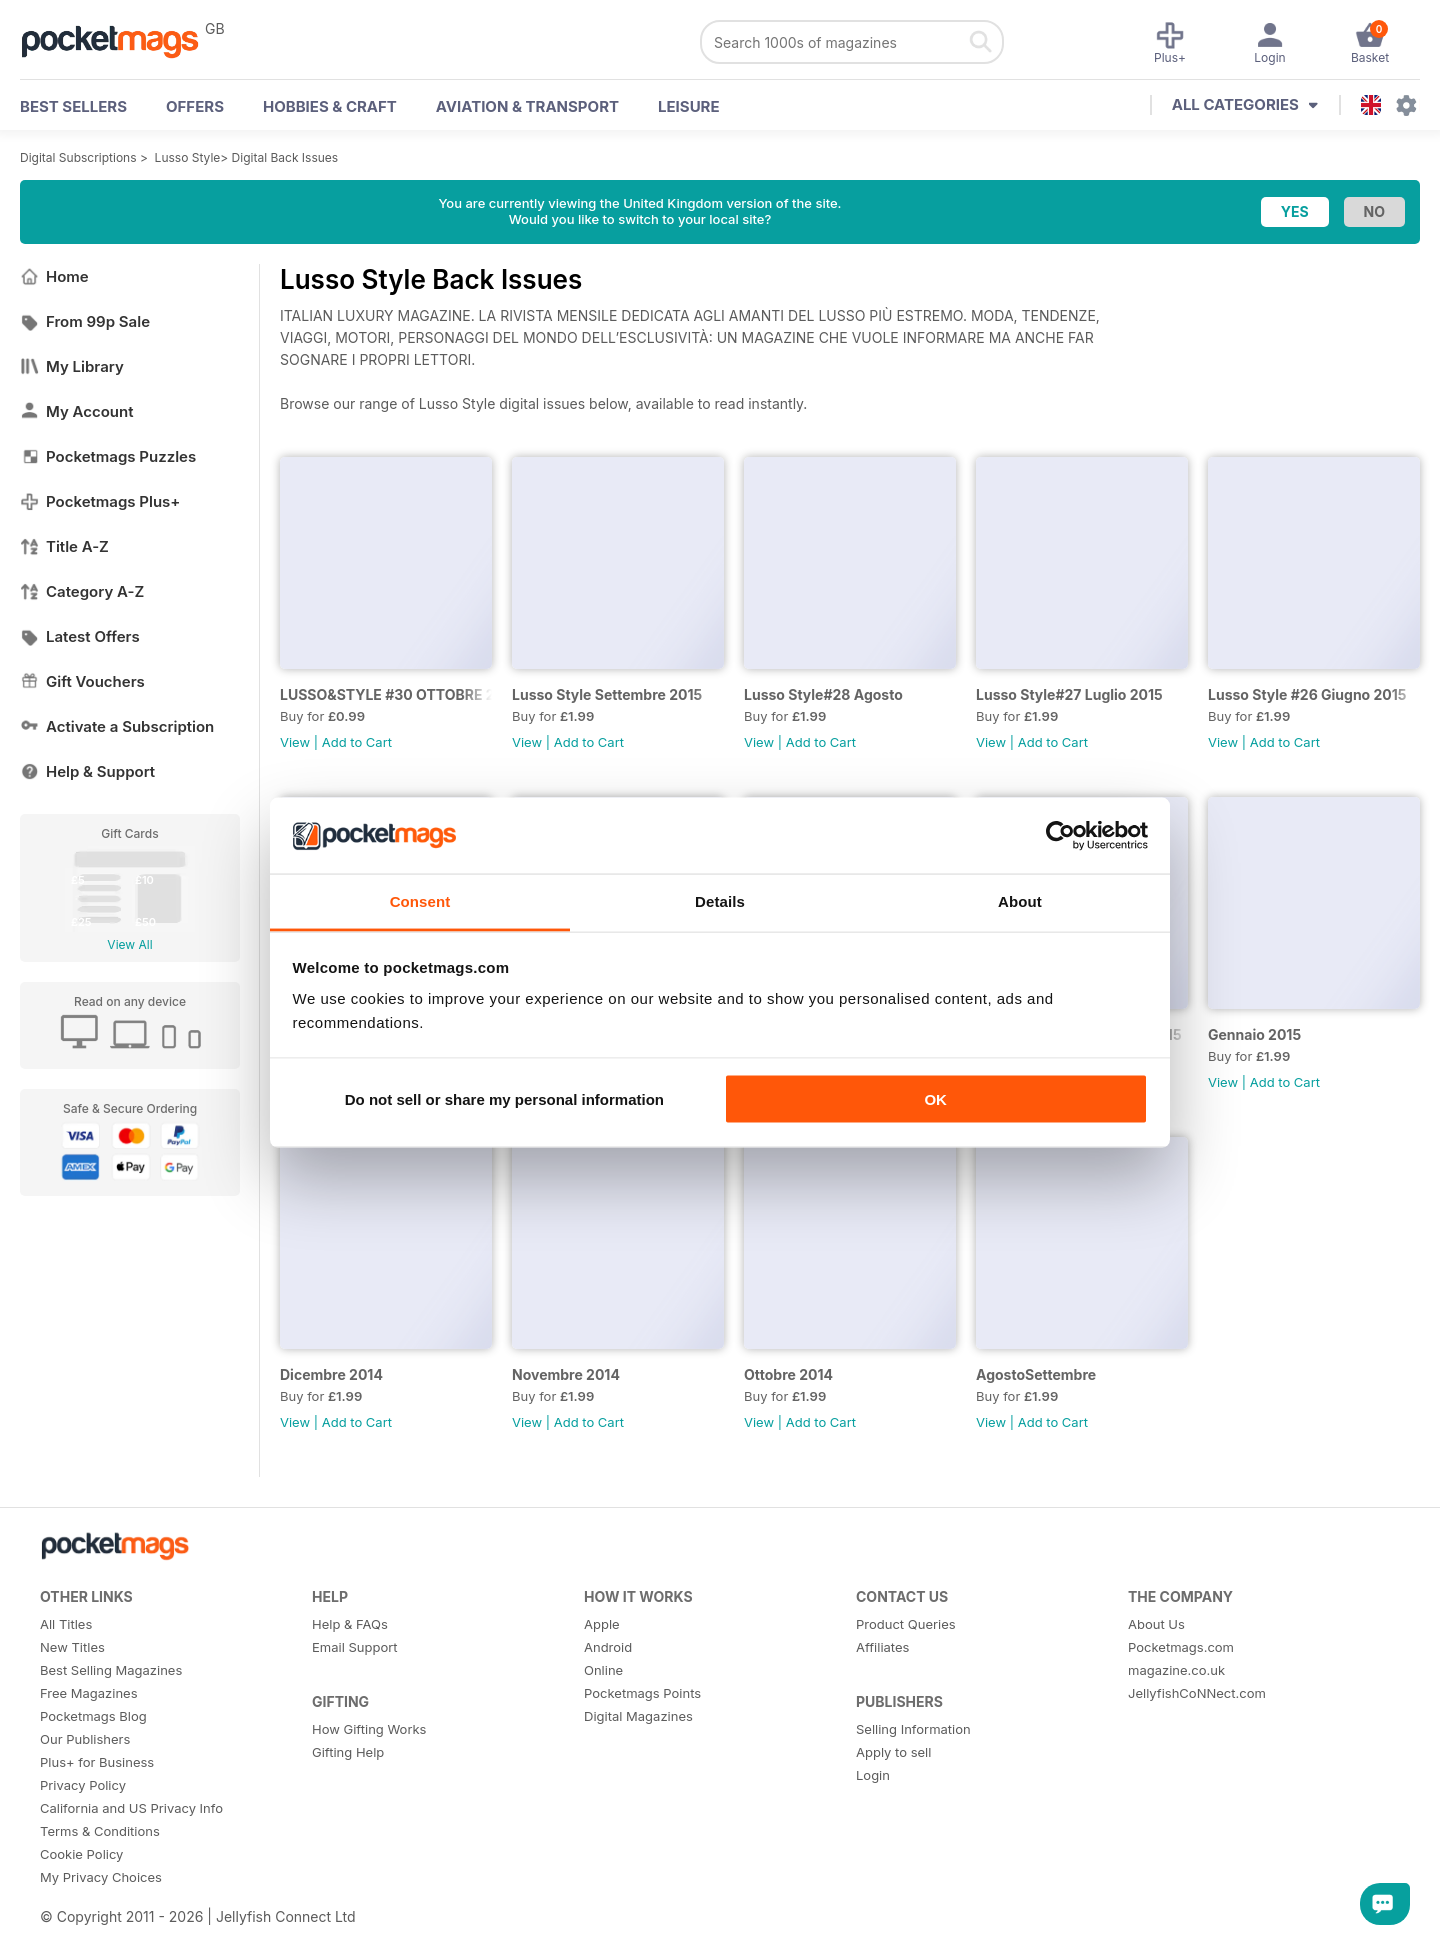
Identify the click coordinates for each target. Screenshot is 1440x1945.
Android (608, 1647)
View (295, 742)
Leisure (689, 106)
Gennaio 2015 (1254, 1034)
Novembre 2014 (566, 1374)
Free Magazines (89, 1693)
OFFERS (195, 106)
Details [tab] (720, 901)
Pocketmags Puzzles (108, 456)
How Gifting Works (369, 1729)
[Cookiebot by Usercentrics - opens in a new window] (1060, 836)
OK (935, 1098)
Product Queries (906, 1624)
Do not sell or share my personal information (504, 1098)
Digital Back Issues (285, 157)
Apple (602, 1624)
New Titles (72, 1647)
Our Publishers (85, 1739)
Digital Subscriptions (78, 157)
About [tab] (1020, 901)
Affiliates (882, 1647)
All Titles (66, 1624)
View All (129, 944)
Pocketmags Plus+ (100, 501)
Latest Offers (80, 636)
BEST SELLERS (73, 106)
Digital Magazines (638, 1716)
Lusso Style (188, 157)
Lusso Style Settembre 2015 (607, 694)
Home (54, 276)
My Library (72, 366)
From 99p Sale (85, 321)
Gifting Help (348, 1752)
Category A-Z (82, 591)
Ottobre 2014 (788, 1374)
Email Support (355, 1647)
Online (603, 1670)
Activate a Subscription (117, 726)
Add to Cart (357, 742)
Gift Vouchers (82, 681)
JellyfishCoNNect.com (1197, 1693)
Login (873, 1775)
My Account (77, 411)
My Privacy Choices (101, 1877)
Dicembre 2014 (331, 1374)
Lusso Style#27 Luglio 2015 (1069, 694)
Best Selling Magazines (111, 1670)
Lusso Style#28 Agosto (823, 694)
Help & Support (87, 771)
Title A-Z (64, 546)
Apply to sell (893, 1752)
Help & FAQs (350, 1624)
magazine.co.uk (1176, 1670)
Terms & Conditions (100, 1831)
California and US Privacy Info (131, 1808)
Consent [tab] (420, 901)
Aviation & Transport (527, 106)
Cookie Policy (81, 1854)
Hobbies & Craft (330, 106)
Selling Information (913, 1729)
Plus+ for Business (97, 1762)
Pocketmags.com (1181, 1647)
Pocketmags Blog (93, 1716)
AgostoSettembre (1036, 1374)
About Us (1156, 1624)
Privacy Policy (83, 1785)
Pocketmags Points (642, 1693)
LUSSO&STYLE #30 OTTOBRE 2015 (386, 694)
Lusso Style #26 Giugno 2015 (1307, 694)
